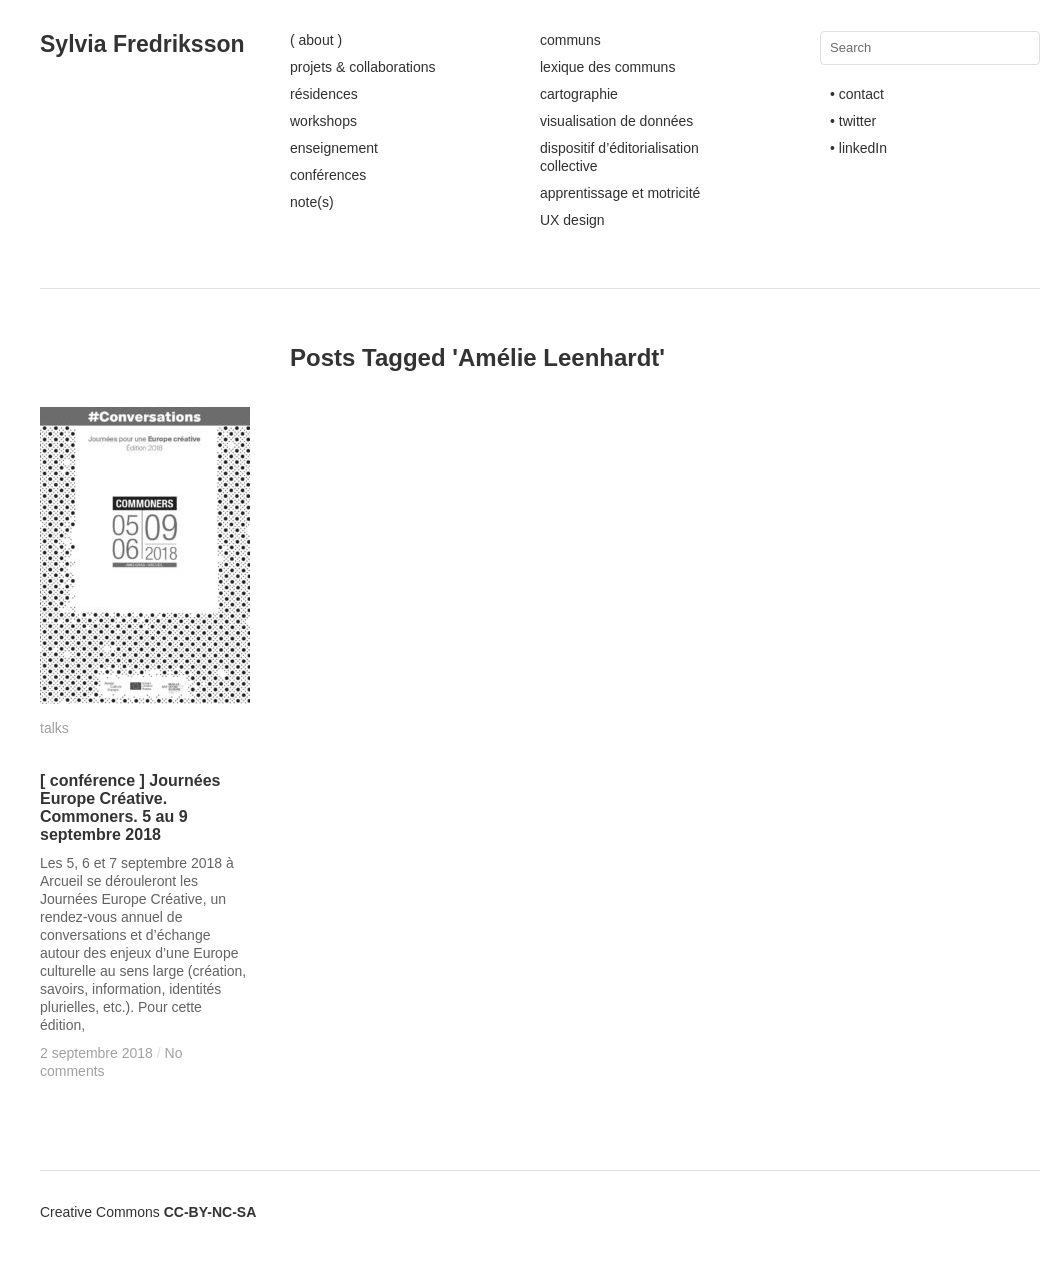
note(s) (312, 202)
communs (570, 40)
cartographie (579, 94)
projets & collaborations (363, 67)
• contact (857, 94)
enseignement (334, 148)
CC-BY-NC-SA (210, 1212)
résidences (324, 94)
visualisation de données (616, 121)
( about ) (316, 40)
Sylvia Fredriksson (142, 44)
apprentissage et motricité (620, 193)
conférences (328, 175)
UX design (572, 220)
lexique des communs (607, 67)
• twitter (853, 121)
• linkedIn (858, 148)
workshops (323, 121)
